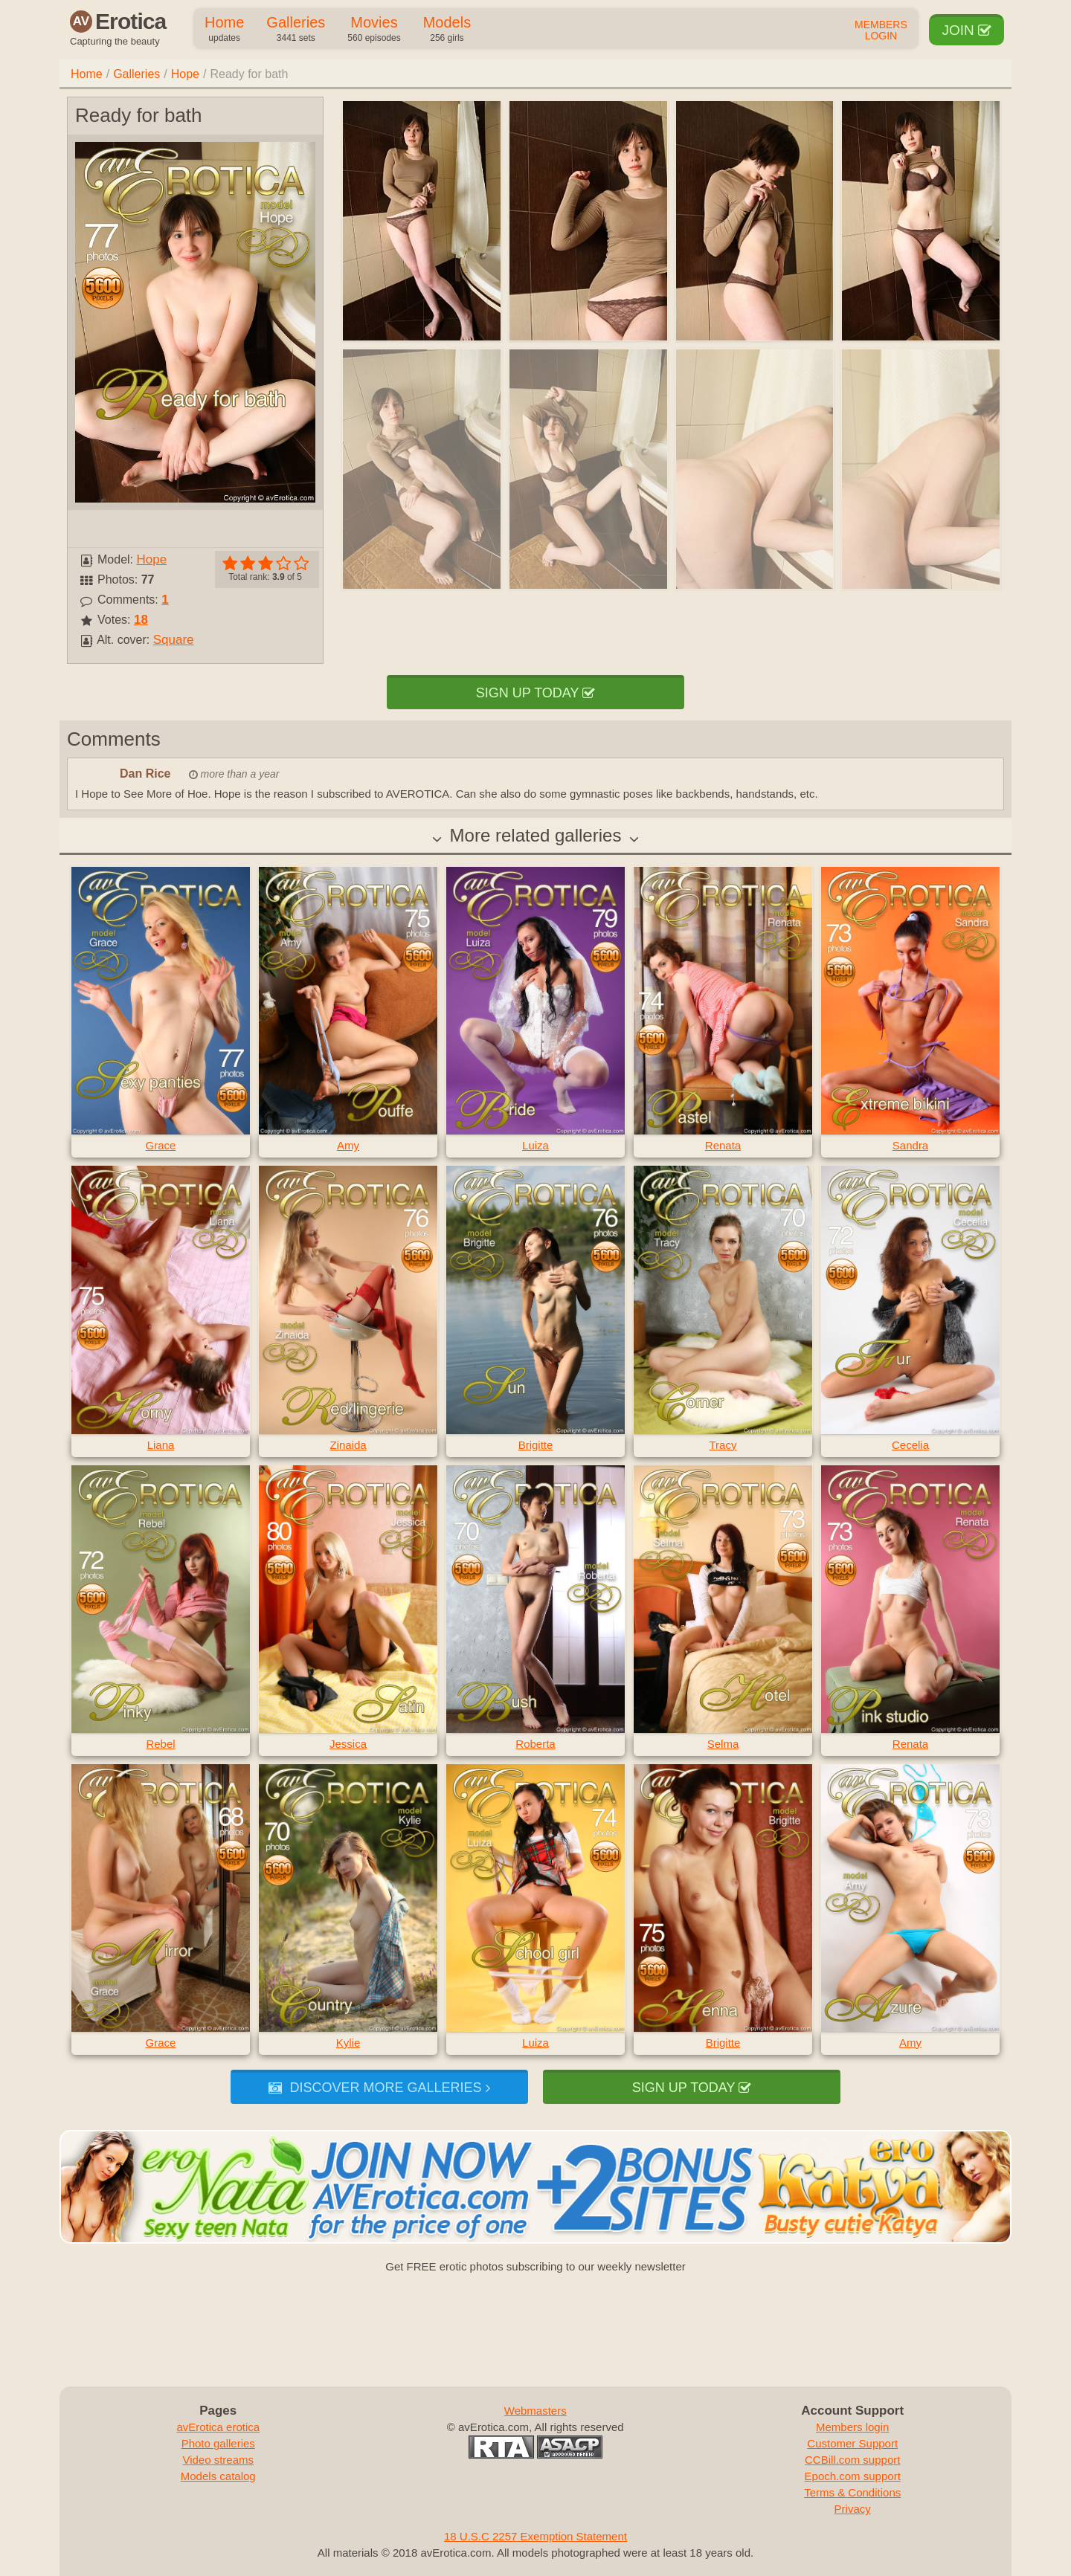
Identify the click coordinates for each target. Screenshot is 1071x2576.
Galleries (295, 29)
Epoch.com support (853, 2476)
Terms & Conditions (852, 2492)
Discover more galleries (378, 2087)
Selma (723, 1743)
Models (447, 29)
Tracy (723, 1445)
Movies (373, 29)
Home (224, 29)
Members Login (881, 30)
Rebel (160, 1743)
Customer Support (852, 2443)
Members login (852, 2427)
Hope (185, 74)
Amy (348, 1145)
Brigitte (535, 1445)
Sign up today (535, 692)
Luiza (535, 1145)
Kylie (348, 2042)
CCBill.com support (852, 2459)
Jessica (348, 1743)
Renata (723, 1145)
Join (966, 30)
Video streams (218, 2459)
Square (173, 640)
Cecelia (910, 1445)
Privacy (852, 2508)
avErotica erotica (218, 2427)
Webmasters (535, 2410)
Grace (161, 1145)
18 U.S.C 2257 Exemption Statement (535, 2536)
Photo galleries (218, 2443)
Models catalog (218, 2476)
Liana (161, 1445)
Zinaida (347, 1445)
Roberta (535, 1743)
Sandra (910, 1145)
